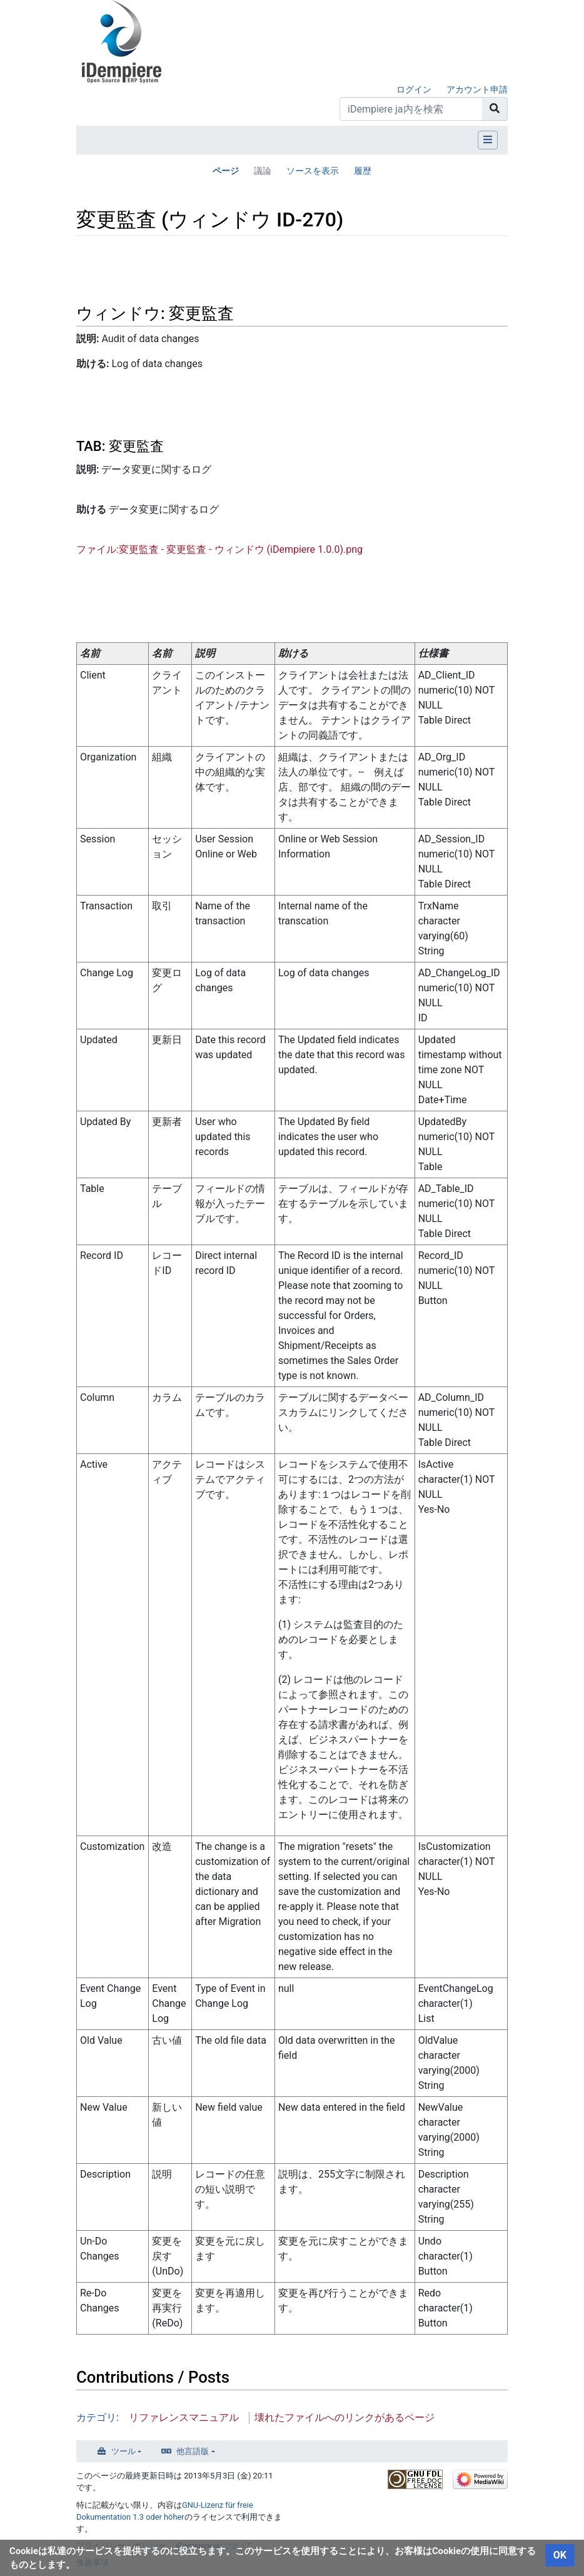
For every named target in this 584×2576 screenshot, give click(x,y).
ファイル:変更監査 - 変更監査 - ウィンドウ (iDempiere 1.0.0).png (219, 549)
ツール (123, 2451)
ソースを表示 (312, 171)
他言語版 (192, 2451)
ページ (226, 171)
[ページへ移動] (495, 109)
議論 (262, 171)
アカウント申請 (477, 89)
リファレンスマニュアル (184, 2417)
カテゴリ (96, 2417)
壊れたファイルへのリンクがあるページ (344, 2417)
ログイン (413, 89)
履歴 (362, 171)
